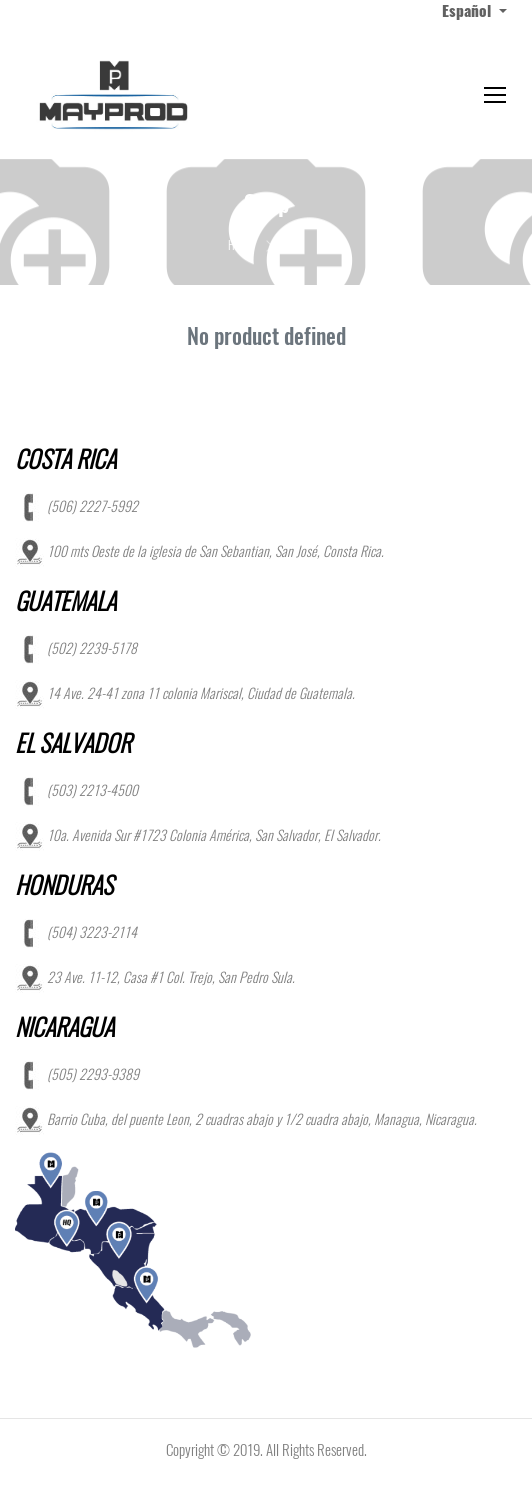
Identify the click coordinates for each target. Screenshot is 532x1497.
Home (240, 245)
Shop (293, 245)
